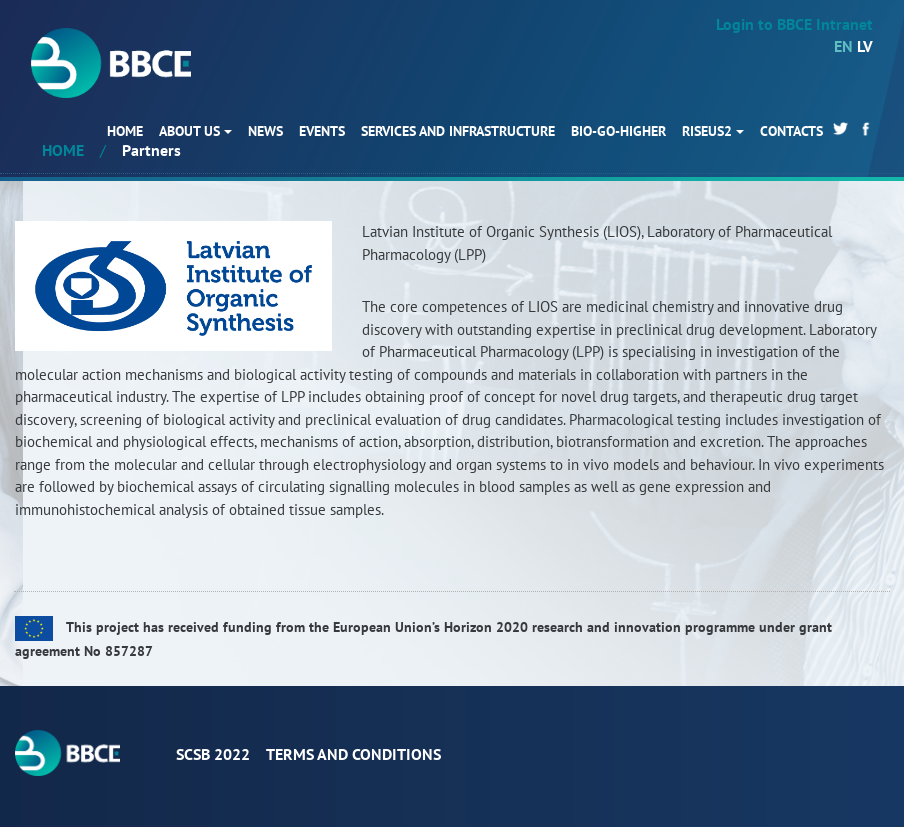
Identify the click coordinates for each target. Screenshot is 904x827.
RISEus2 (707, 131)
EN (843, 46)
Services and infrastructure (458, 131)
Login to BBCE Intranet (794, 24)
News (265, 131)
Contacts (791, 131)
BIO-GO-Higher (618, 131)
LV (865, 46)
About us (189, 131)
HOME (125, 131)
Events (322, 131)
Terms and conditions (353, 754)
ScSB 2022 (213, 754)
